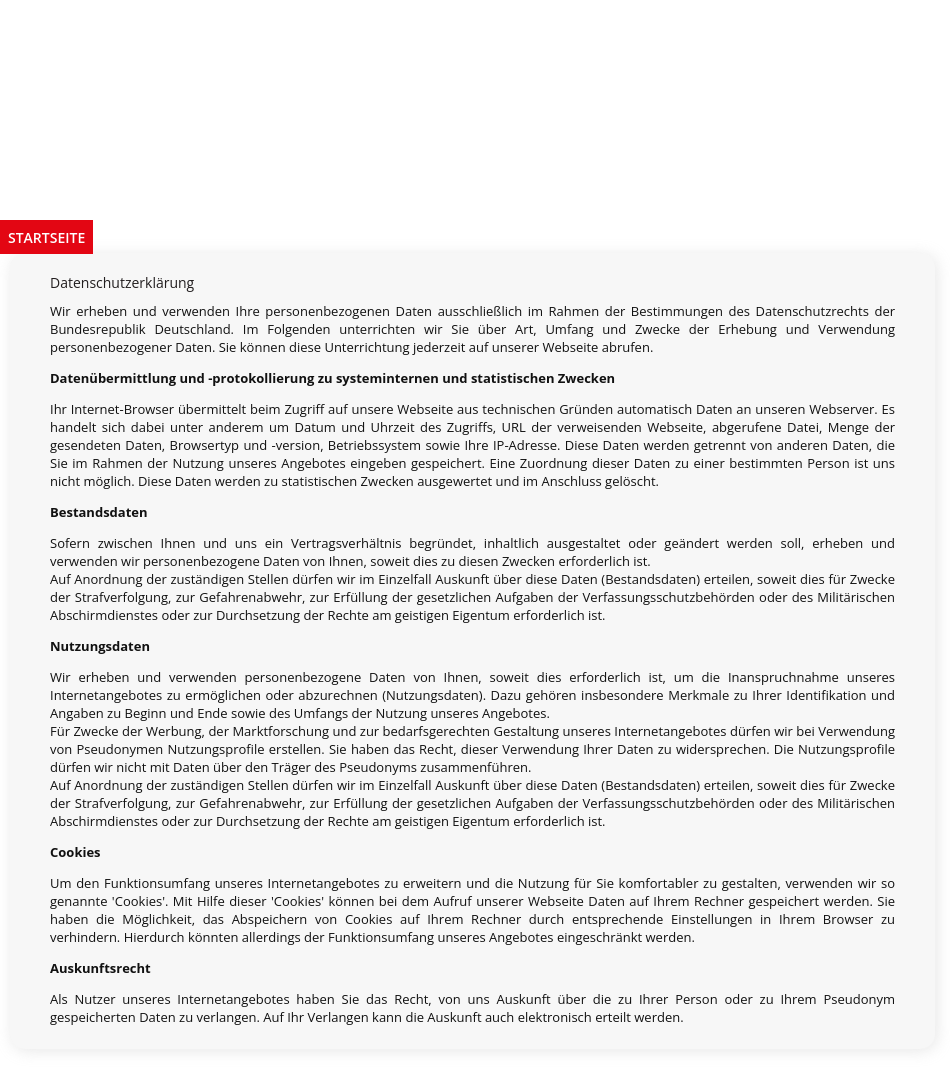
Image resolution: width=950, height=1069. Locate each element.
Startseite (46, 237)
